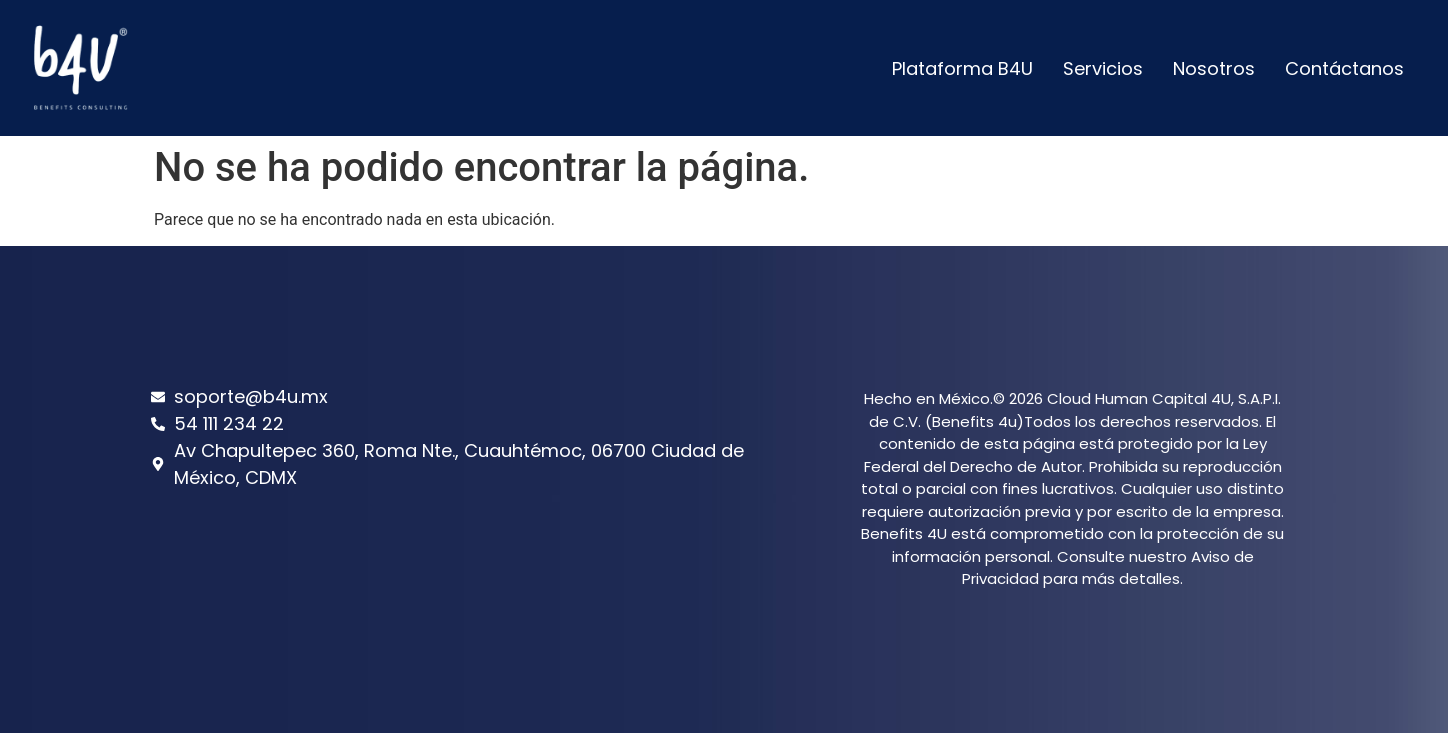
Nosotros (1214, 68)
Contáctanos (1344, 68)
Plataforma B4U (962, 68)
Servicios (1103, 68)
